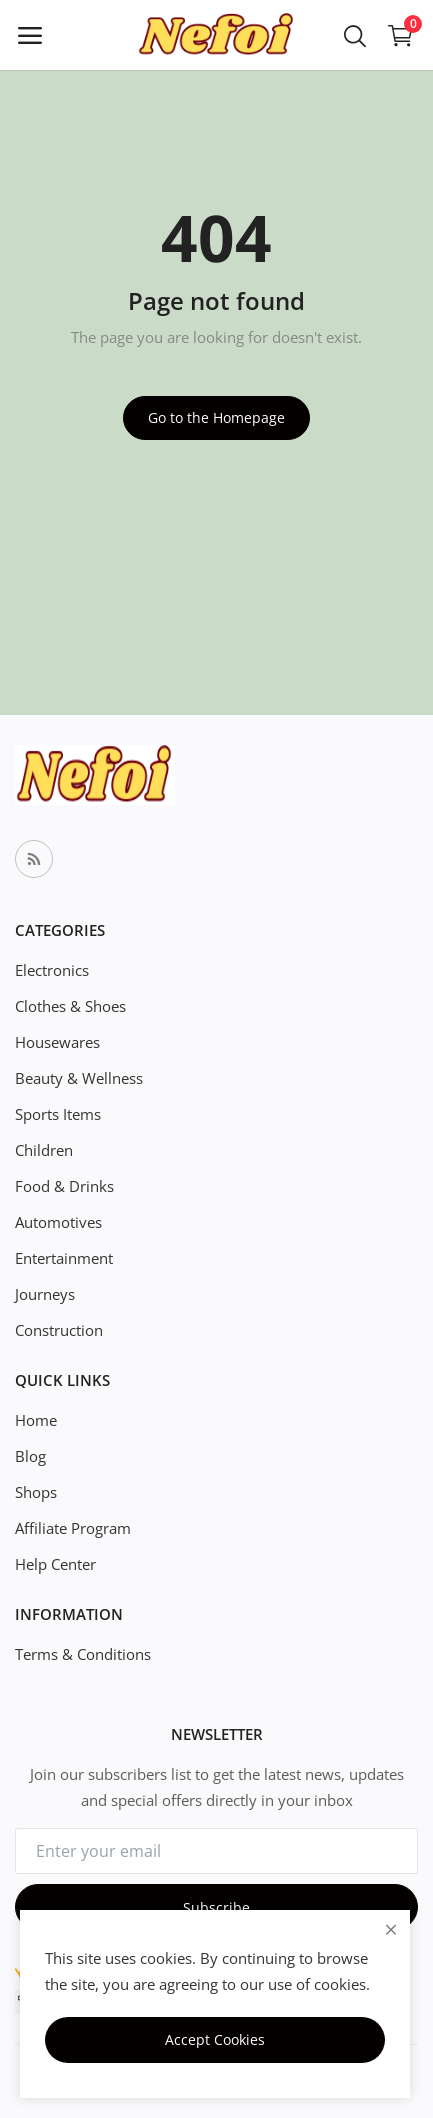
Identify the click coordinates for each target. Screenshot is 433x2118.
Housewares (57, 1042)
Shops (36, 1492)
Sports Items (58, 1114)
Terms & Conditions (83, 1654)
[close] (391, 1929)
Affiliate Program (73, 1528)
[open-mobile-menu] (30, 35)
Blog (30, 1456)
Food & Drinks (64, 1186)
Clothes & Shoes (70, 1006)
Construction (59, 1330)
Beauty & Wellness (79, 1078)
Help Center (55, 1564)
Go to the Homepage (216, 417)
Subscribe (216, 1907)
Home (36, 1420)
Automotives (58, 1222)
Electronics (52, 970)
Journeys (45, 1294)
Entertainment (64, 1258)
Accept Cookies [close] (215, 2039)
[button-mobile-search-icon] (355, 35)
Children (44, 1150)
